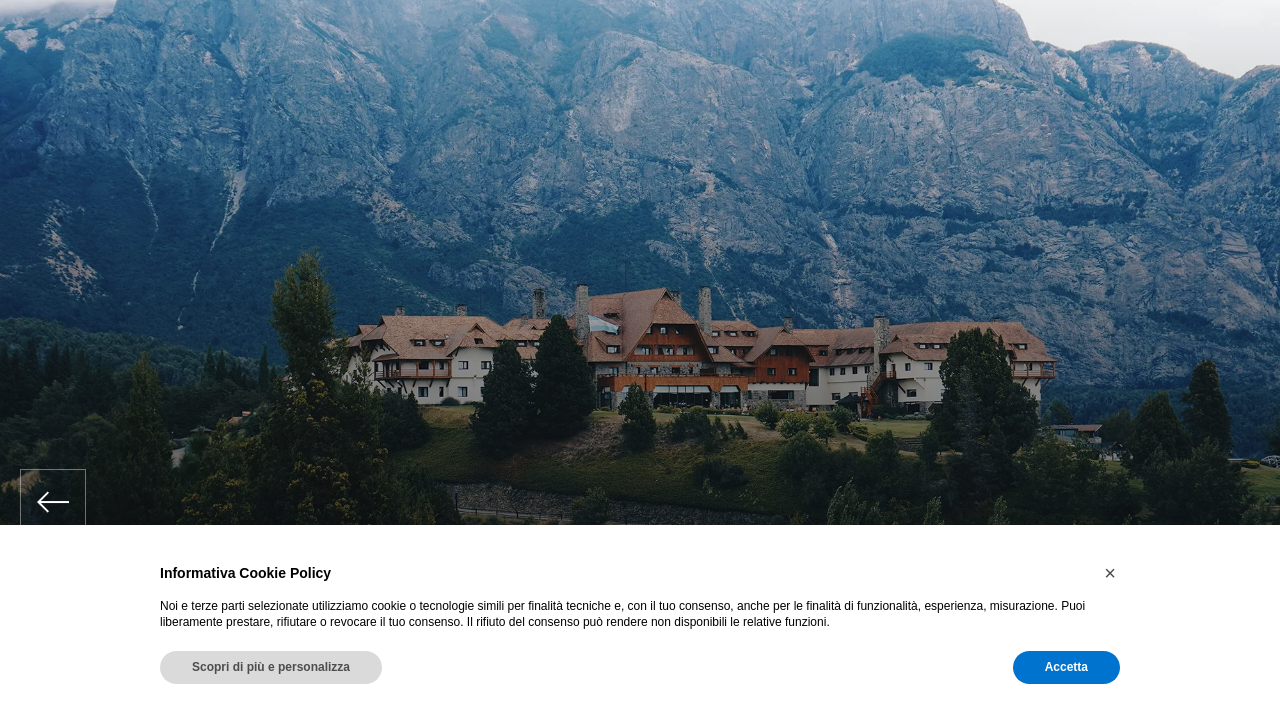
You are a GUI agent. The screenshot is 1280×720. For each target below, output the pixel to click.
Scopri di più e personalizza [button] (271, 667)
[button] (1110, 573)
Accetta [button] (1066, 667)
